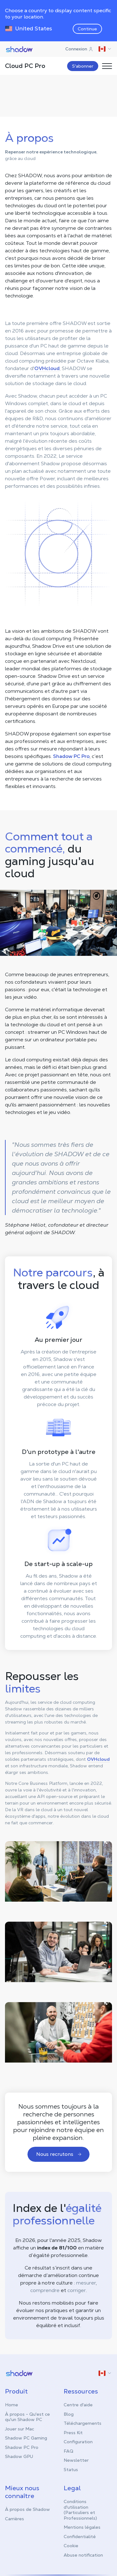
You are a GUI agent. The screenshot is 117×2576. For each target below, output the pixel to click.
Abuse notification (83, 2554)
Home (11, 2404)
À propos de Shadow (27, 2509)
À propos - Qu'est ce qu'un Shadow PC (27, 2416)
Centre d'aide (78, 2404)
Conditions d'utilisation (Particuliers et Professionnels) (80, 2509)
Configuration (78, 2441)
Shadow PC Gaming (26, 2437)
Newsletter (76, 2459)
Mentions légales (82, 2526)
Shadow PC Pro (71, 755)
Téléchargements (82, 2422)
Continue (87, 29)
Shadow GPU (19, 2456)
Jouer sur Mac (19, 2428)
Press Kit (73, 2432)
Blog (69, 2413)
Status (71, 2469)
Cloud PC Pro (25, 66)
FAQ (68, 2450)
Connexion (79, 49)
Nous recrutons (59, 2153)
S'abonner (82, 66)
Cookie (71, 2545)
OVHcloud (47, 367)
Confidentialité (80, 2536)
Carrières (14, 2518)
